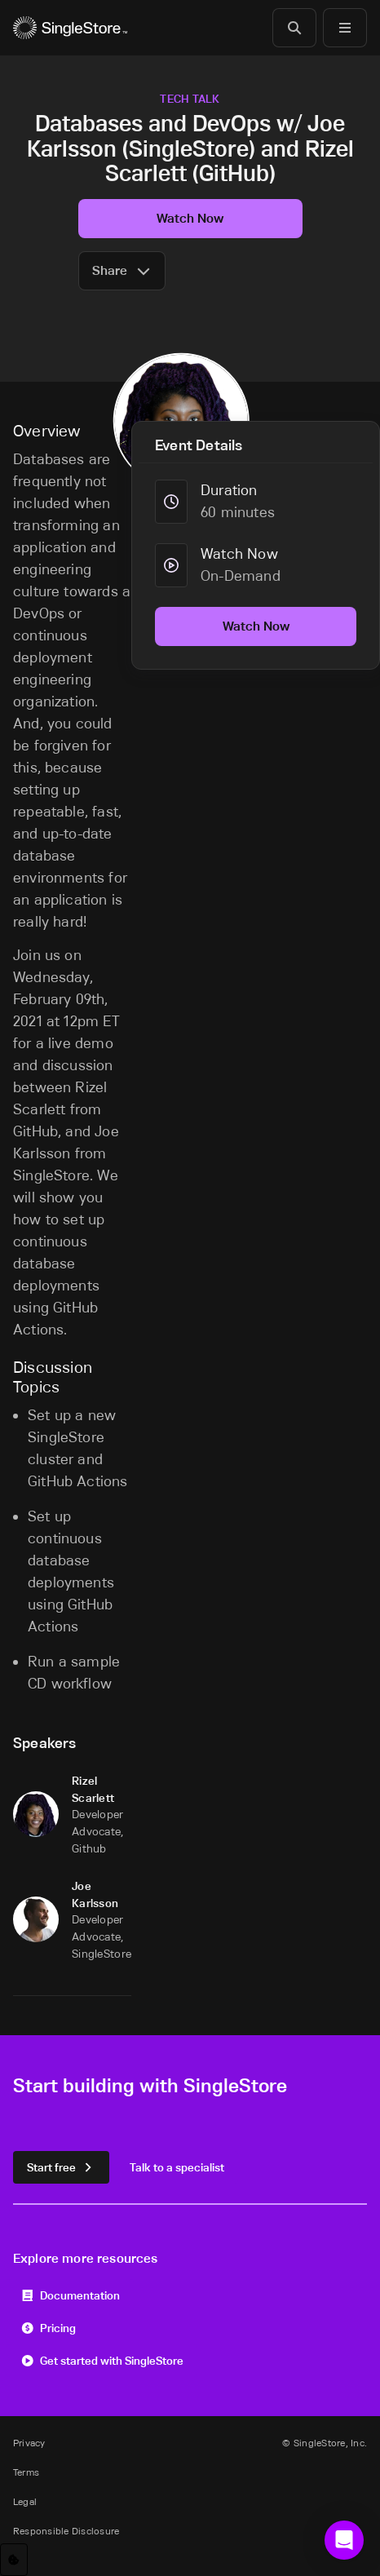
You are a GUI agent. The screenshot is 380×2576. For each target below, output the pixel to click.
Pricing (48, 2328)
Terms (26, 2472)
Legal (25, 2501)
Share (122, 270)
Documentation (70, 2295)
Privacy (29, 2443)
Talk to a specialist (177, 2167)
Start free (61, 2167)
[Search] (294, 27)
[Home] (70, 27)
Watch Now (190, 218)
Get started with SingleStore (101, 2360)
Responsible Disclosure (66, 2531)
